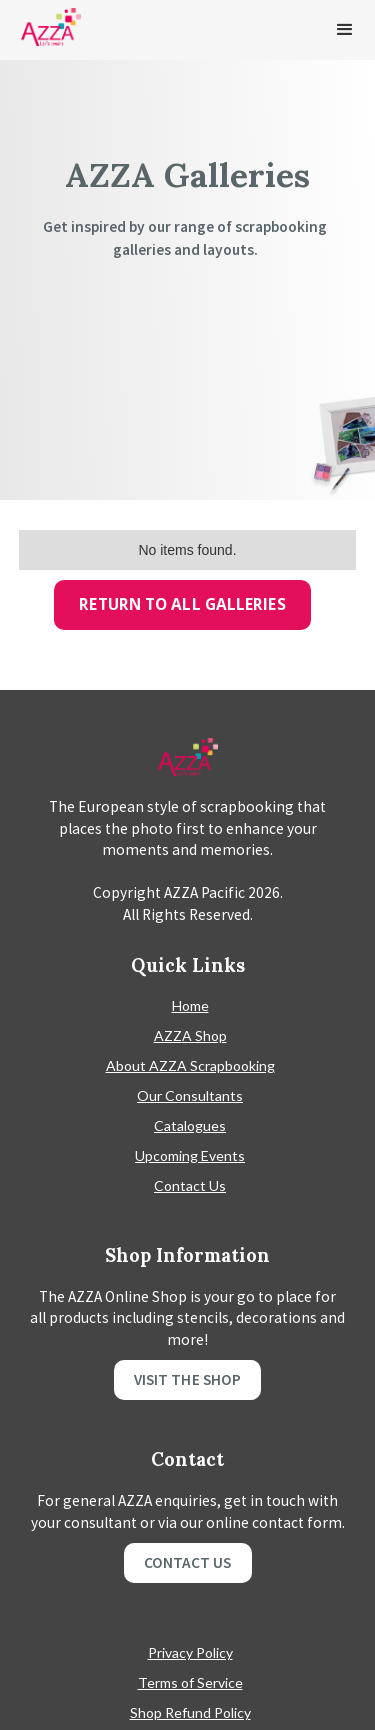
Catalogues (190, 1125)
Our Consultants (190, 1095)
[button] (345, 30)
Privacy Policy (190, 1652)
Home (190, 1005)
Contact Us (190, 1185)
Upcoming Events (190, 1155)
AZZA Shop (190, 1035)
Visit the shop (187, 1379)
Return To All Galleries (182, 604)
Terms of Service (190, 1682)
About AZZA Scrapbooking (190, 1065)
